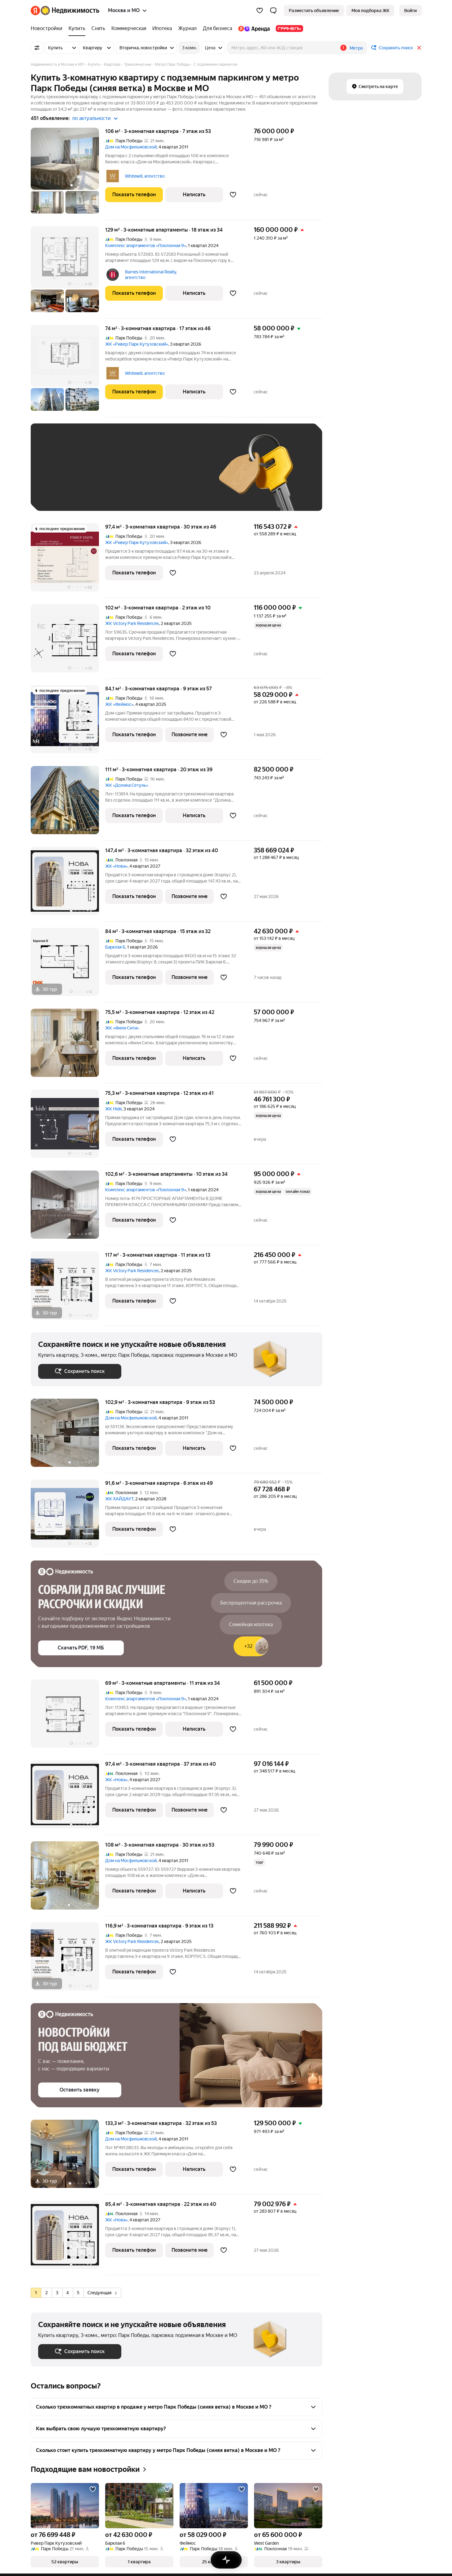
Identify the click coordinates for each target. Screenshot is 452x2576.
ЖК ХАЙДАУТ (119, 1498)
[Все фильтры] (37, 48)
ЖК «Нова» (116, 866)
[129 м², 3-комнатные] (68, 272)
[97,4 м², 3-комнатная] (68, 560)
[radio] (36, 2293)
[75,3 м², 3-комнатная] (68, 1127)
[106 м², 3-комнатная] (68, 174)
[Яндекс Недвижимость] (70, 10)
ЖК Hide (113, 1108)
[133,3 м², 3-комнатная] (68, 2157)
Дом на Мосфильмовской (131, 146)
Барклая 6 (115, 947)
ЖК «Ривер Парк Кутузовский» (136, 344)
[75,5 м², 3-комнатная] (68, 1046)
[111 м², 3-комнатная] (68, 803)
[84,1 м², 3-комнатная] (68, 722)
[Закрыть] (419, 47)
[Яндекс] (35, 10)
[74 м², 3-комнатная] (68, 371)
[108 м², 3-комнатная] (68, 1878)
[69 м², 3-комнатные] (68, 1717)
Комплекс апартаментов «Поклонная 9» (145, 245)
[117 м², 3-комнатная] (68, 1288)
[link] (410, 10)
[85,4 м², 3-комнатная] (68, 2238)
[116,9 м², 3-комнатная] (68, 1959)
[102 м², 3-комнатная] (68, 641)
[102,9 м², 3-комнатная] (68, 1436)
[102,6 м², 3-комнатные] (68, 1208)
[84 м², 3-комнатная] (68, 965)
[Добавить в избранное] (233, 194)
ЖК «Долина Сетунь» (126, 785)
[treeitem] (48, 28)
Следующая (102, 2292)
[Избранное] (259, 10)
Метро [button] (356, 48)
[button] (273, 10)
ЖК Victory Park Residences (132, 623)
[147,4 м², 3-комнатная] (68, 884)
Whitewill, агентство (145, 176)
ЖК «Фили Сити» (122, 1027)
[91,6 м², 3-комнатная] (68, 1517)
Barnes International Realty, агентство (151, 274)
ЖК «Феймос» (119, 704)
